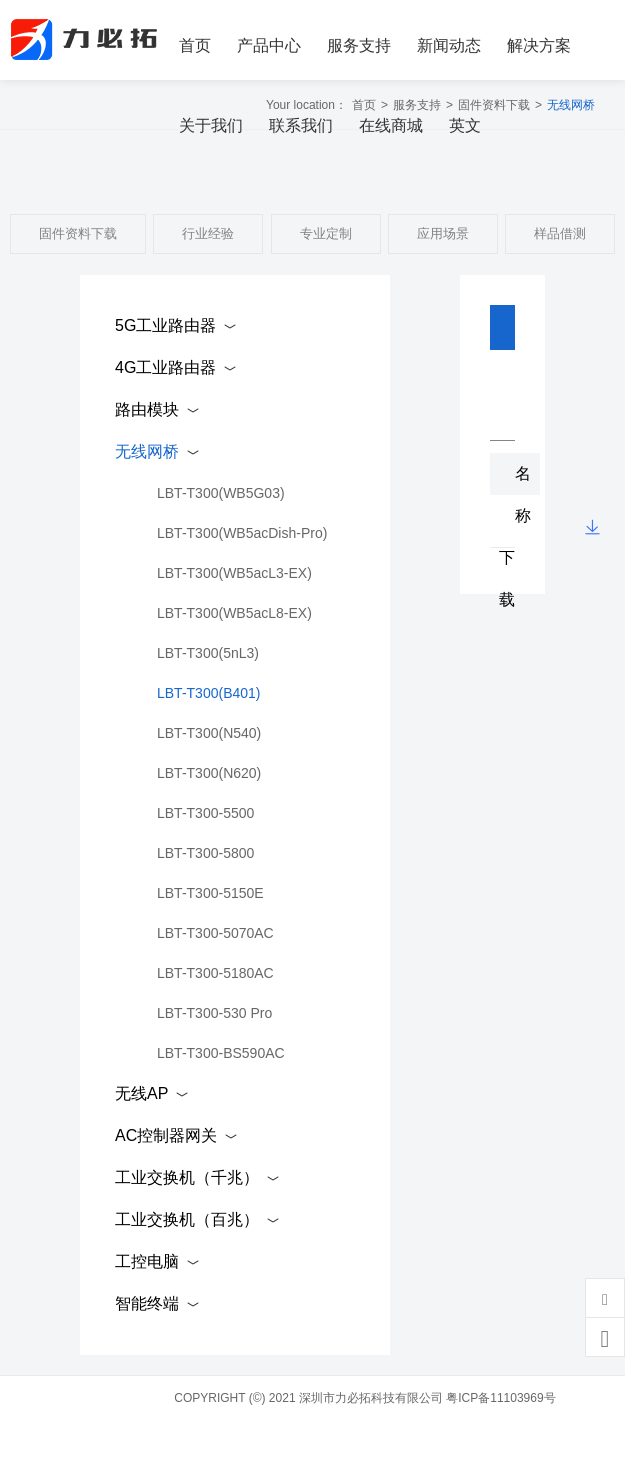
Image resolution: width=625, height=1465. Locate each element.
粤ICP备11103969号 (500, 1398)
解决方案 (539, 45)
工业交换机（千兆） (187, 1177)
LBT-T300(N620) (209, 773)
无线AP (141, 1093)
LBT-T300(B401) (209, 693)
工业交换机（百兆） (187, 1219)
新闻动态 (449, 45)
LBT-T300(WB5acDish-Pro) (242, 533)
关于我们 (211, 125)
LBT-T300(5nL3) (208, 653)
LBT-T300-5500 (205, 813)
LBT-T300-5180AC (215, 973)
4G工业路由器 (165, 367)
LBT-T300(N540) (209, 733)
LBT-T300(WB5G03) (221, 493)
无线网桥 (147, 451)
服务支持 (359, 45)
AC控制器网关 (166, 1135)
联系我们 (301, 125)
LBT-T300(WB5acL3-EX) (234, 573)
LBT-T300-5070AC (215, 933)
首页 (195, 45)
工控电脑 (147, 1261)
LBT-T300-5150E (210, 893)
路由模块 (147, 409)
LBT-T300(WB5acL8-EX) (234, 613)
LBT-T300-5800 (205, 853)
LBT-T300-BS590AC (221, 1053)
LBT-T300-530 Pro (214, 1013)
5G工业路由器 (165, 325)
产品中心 (269, 45)
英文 (465, 125)
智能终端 (147, 1303)
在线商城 (391, 125)
